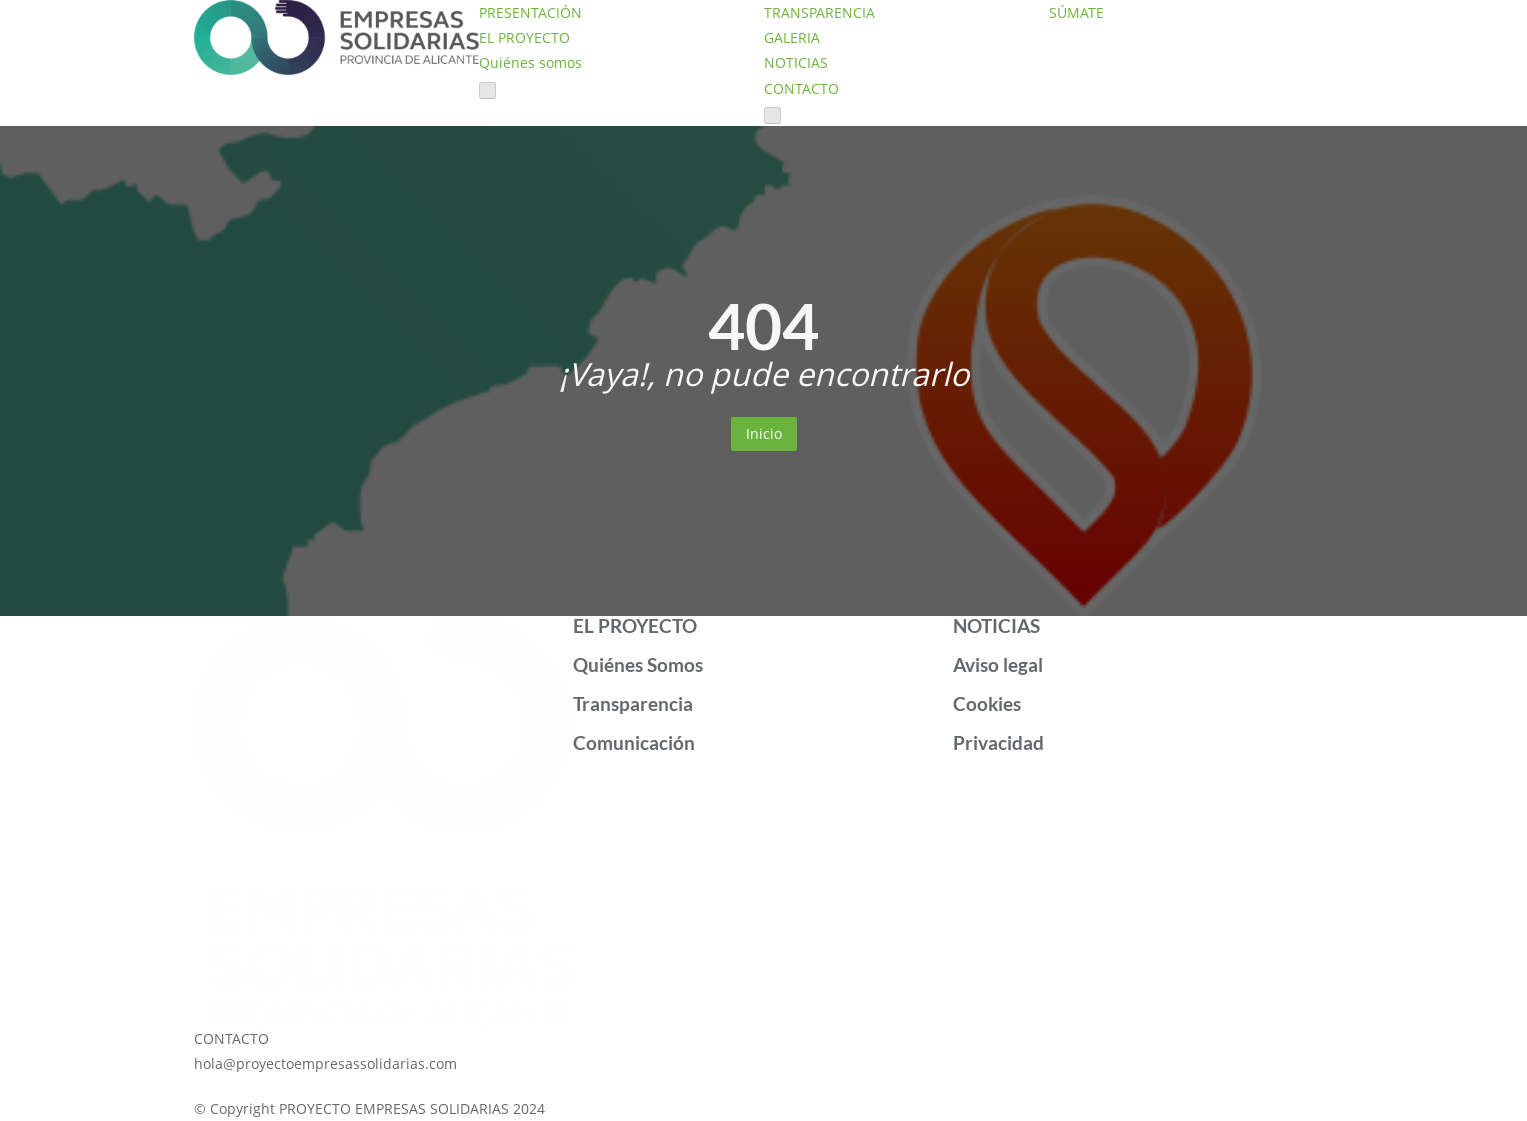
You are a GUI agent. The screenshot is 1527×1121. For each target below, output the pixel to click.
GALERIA (792, 37)
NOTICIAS (796, 62)
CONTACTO (801, 88)
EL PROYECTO (524, 37)
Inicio (764, 433)
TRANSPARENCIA (819, 12)
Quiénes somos (530, 62)
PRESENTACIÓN (530, 12)
